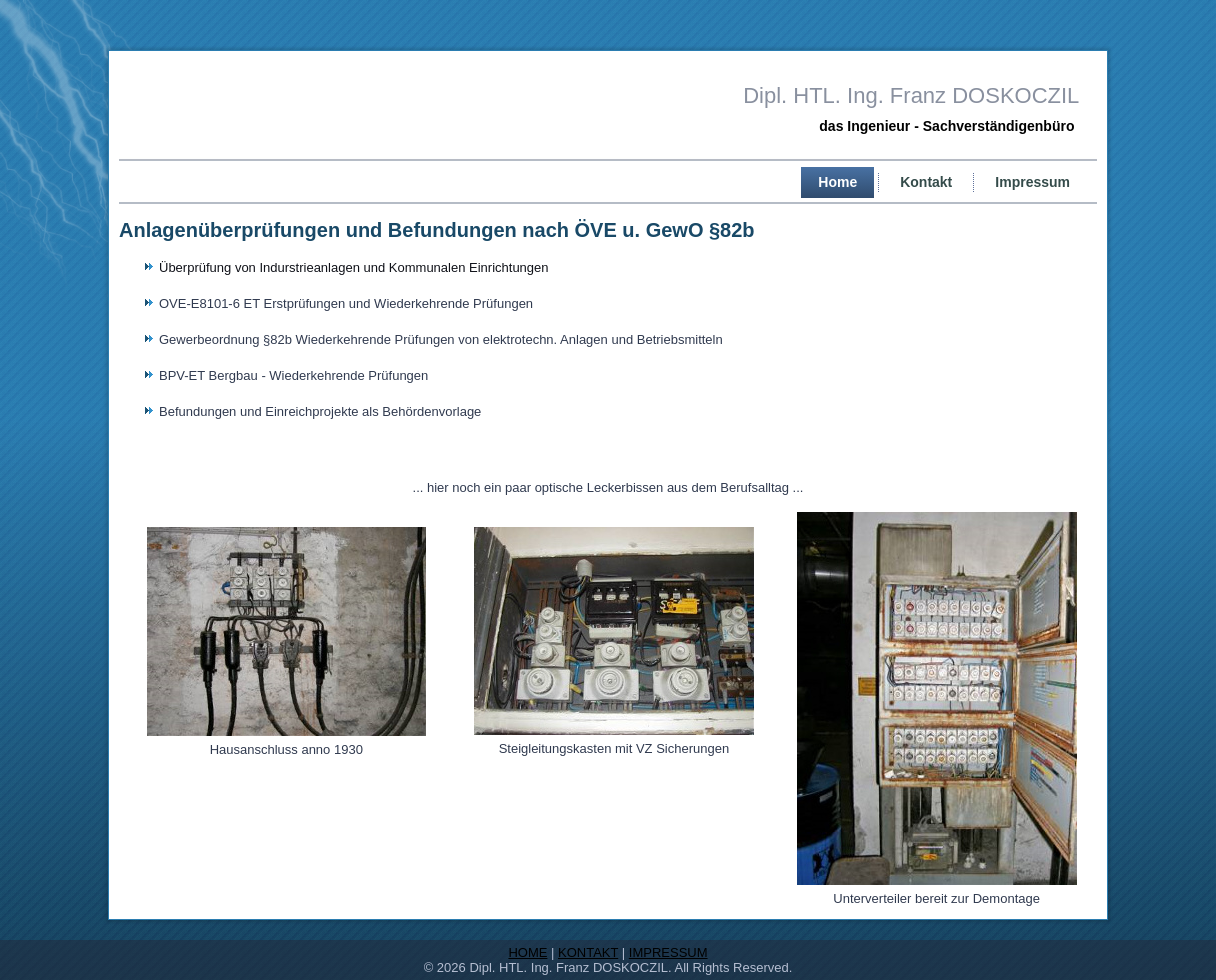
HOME (527, 952)
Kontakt (926, 182)
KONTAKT (588, 952)
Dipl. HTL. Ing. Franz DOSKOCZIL (911, 95)
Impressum (1032, 182)
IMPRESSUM (668, 952)
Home (837, 182)
